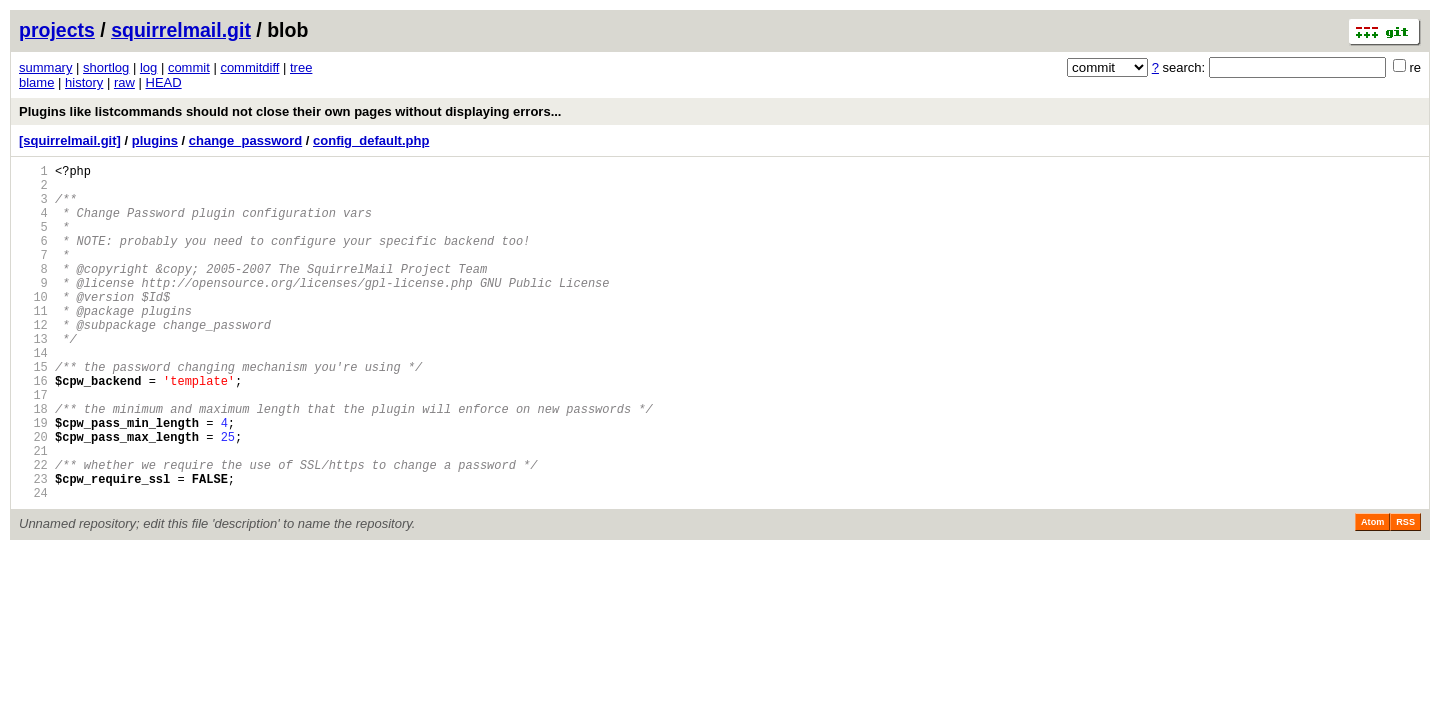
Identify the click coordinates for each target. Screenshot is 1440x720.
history (84, 82)
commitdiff (249, 67)
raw (124, 82)
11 (33, 343)
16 (33, 428)
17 (33, 445)
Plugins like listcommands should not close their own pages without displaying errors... (290, 111)
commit (189, 67)
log (148, 67)
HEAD (164, 82)
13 (33, 377)
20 (33, 496)
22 (33, 530)
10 (33, 326)
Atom (1372, 594)
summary (45, 67)
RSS (1405, 594)
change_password (245, 140)
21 (33, 513)
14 (33, 394)
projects (57, 30)
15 (33, 411)
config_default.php (371, 140)
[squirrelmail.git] (70, 140)
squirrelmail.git (181, 30)
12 (33, 360)
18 (33, 462)
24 (33, 564)
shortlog (106, 67)
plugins (155, 140)
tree (301, 67)
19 (33, 479)
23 (33, 547)
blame (36, 82)
